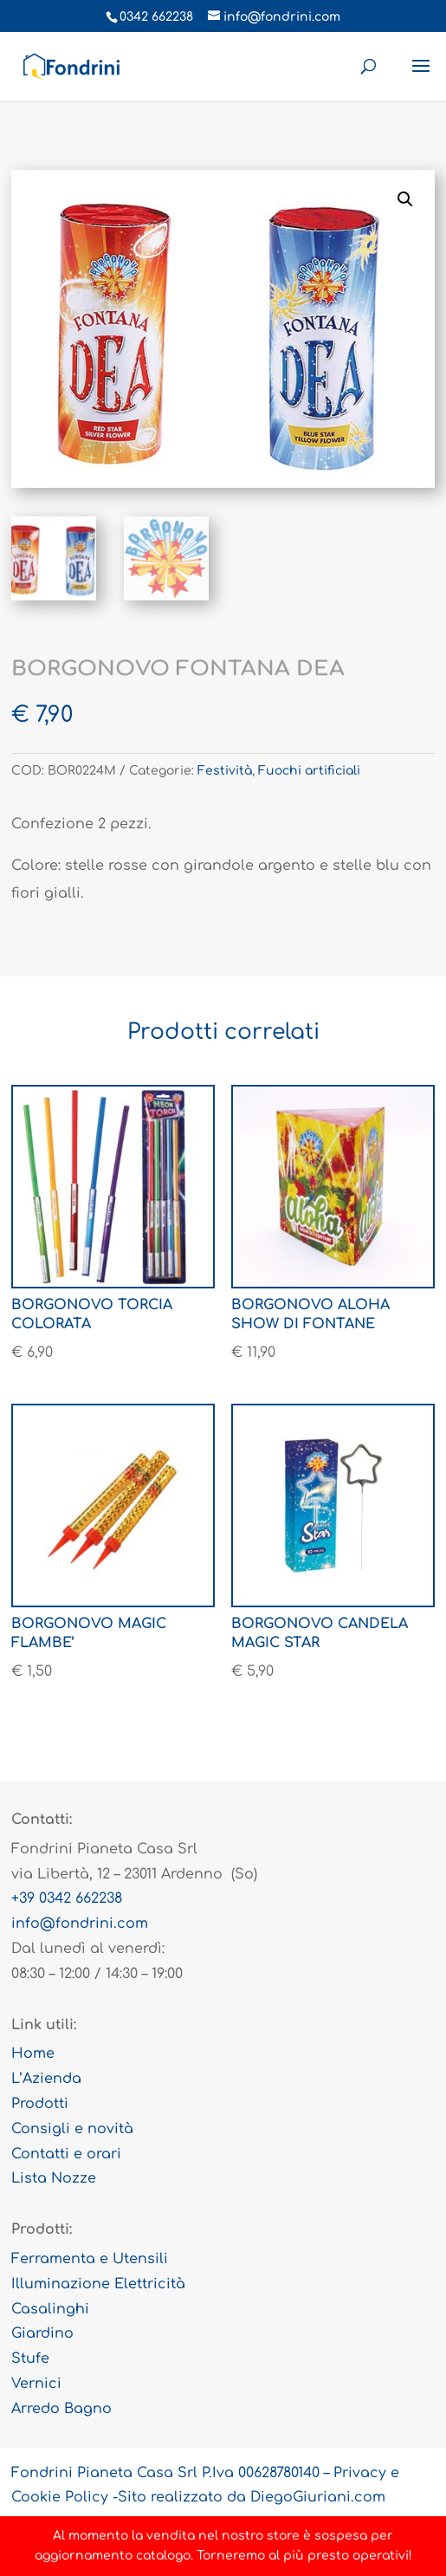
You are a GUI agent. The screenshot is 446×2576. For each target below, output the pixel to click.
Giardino (42, 2333)
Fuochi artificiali (309, 770)
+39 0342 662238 (66, 1898)
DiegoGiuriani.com (317, 2497)
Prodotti (39, 2104)
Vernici (36, 2383)
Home (33, 2053)
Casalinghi (50, 2309)
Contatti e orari (66, 2154)
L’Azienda (46, 2078)
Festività (224, 770)
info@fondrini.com (79, 1923)
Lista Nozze (53, 2178)
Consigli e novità (72, 2129)
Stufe (30, 2358)
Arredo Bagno (61, 2409)
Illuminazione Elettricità (98, 2284)
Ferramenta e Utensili (89, 2259)
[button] (405, 199)
